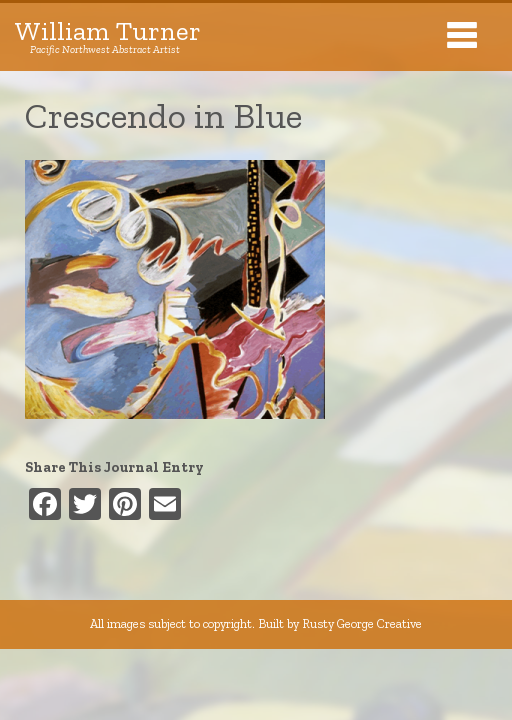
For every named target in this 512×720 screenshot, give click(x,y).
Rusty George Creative (362, 623)
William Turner (108, 37)
